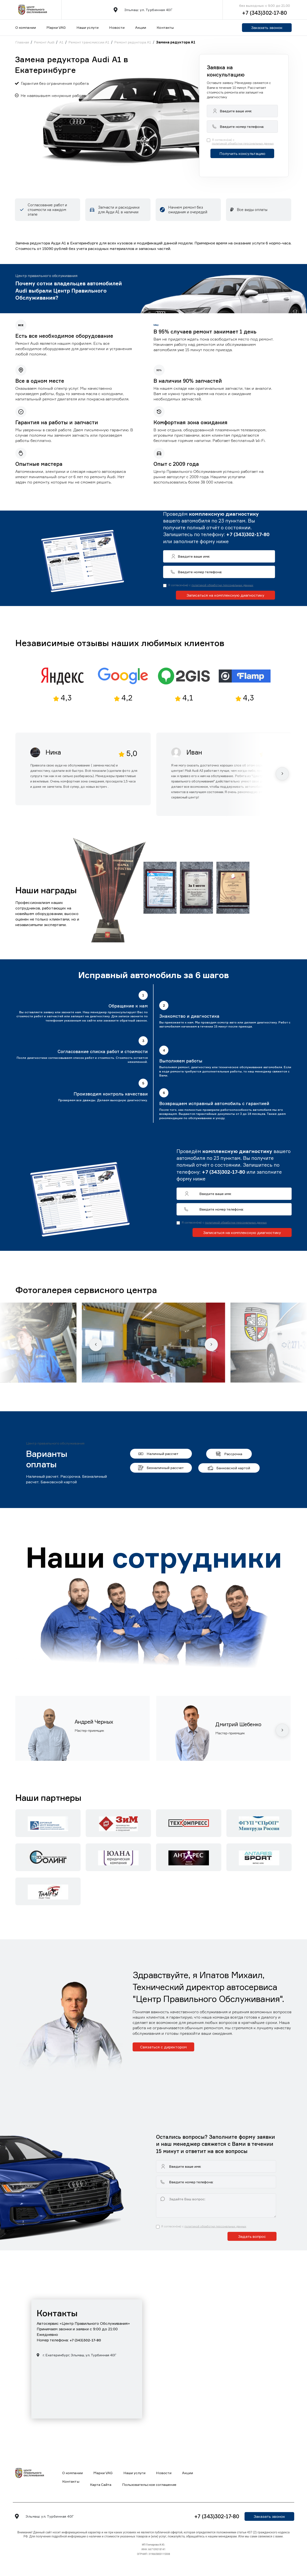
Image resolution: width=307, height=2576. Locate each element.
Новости (117, 27)
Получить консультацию (242, 153)
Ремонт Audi (44, 42)
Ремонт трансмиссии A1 (88, 42)
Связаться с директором (163, 2047)
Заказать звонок (266, 27)
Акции (140, 27)
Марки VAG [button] (56, 27)
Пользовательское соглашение (149, 2484)
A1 (61, 42)
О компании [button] (25, 27)
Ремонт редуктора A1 (132, 42)
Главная (22, 42)
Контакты (165, 27)
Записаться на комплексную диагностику (225, 595)
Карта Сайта (101, 2484)
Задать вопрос (252, 2236)
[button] (282, 773)
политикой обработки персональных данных (243, 143)
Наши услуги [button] (88, 27)
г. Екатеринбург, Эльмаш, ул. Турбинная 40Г (76, 2355)
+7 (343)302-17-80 (264, 13)
